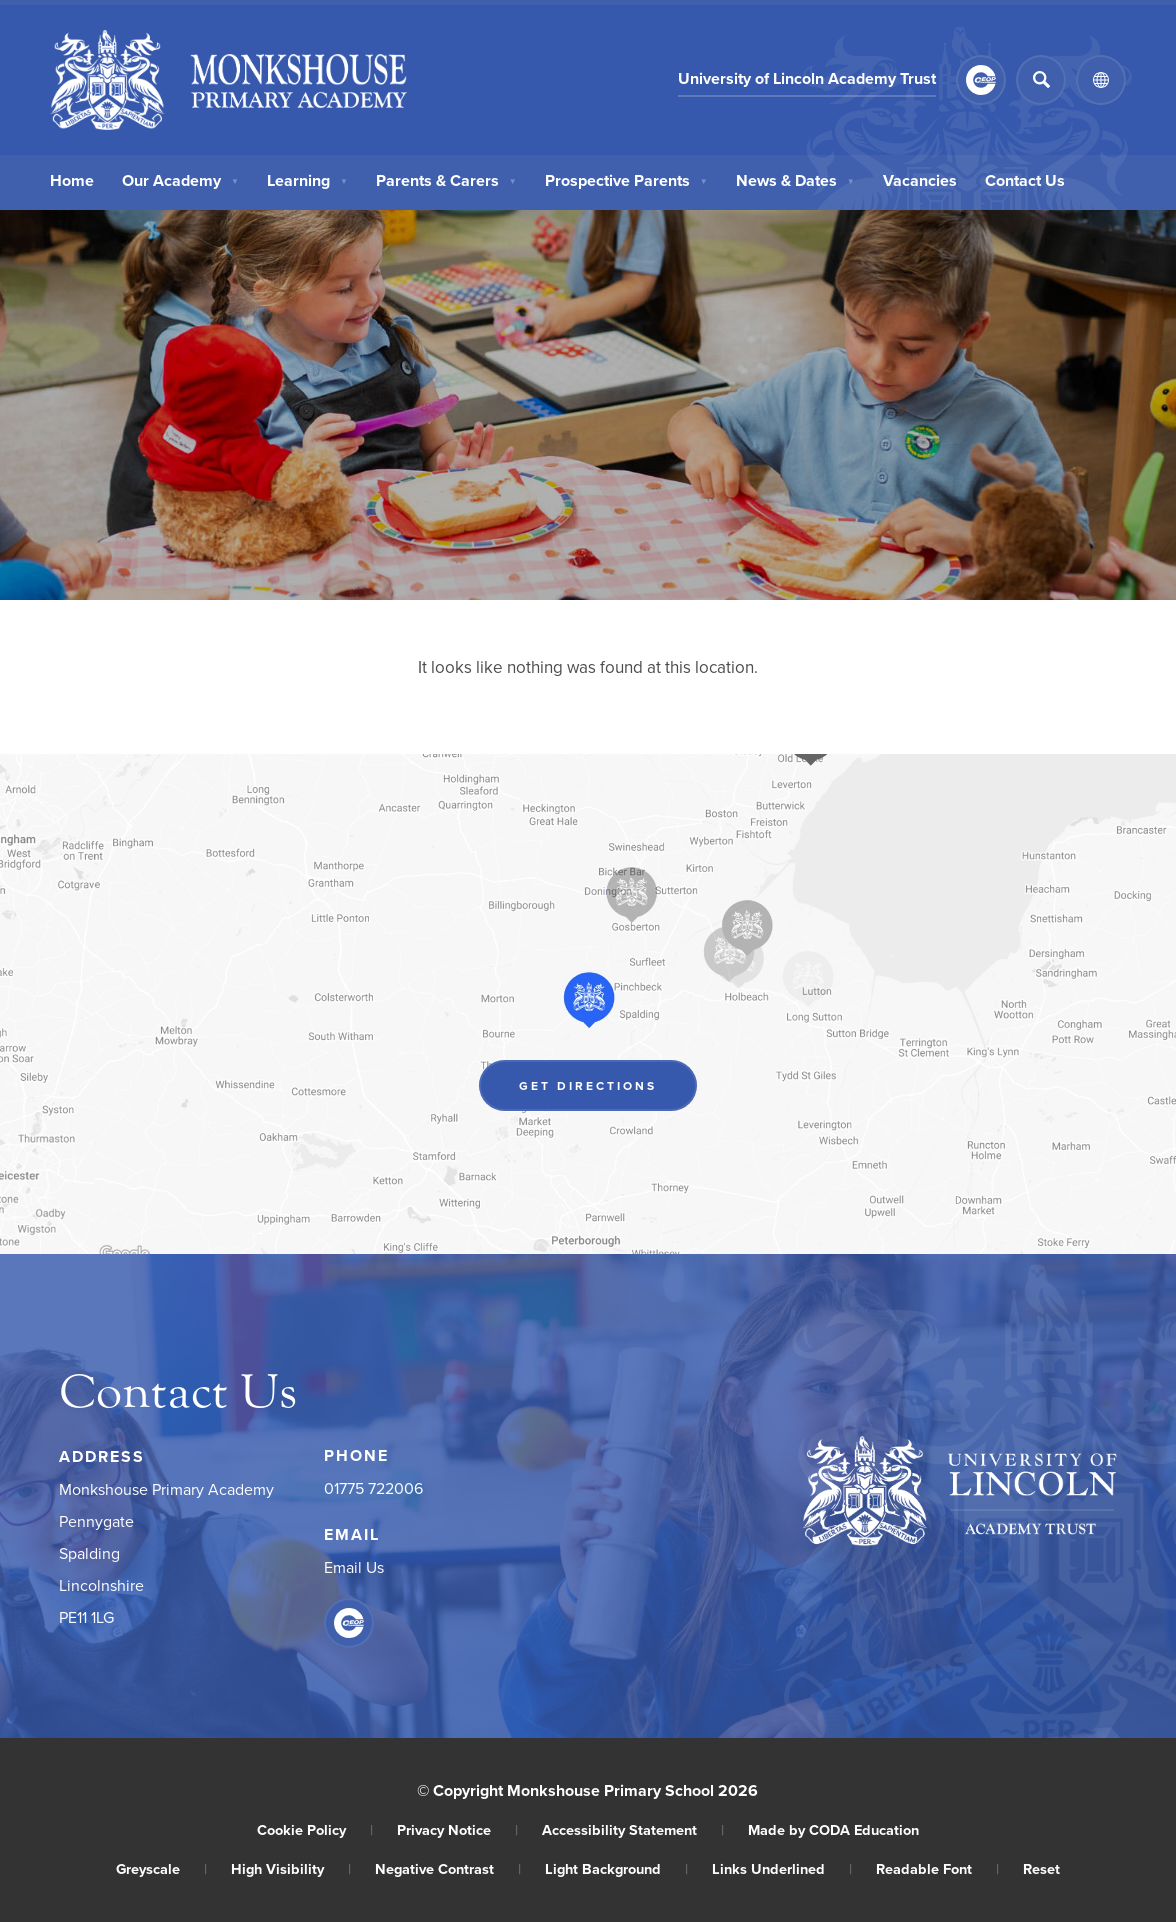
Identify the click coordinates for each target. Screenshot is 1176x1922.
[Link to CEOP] (981, 80)
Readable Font (937, 1868)
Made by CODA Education (833, 1829)
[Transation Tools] (1101, 80)
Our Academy (180, 180)
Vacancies (920, 180)
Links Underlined (782, 1868)
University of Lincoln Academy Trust (807, 78)
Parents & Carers (446, 180)
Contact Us (1025, 180)
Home (72, 180)
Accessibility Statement (633, 1829)
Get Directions (588, 1085)
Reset (1041, 1868)
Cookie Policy (315, 1829)
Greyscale (161, 1868)
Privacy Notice (457, 1829)
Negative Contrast (448, 1868)
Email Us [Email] (354, 1567)
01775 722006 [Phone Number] (373, 1488)
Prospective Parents (626, 180)
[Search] (1041, 80)
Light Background (616, 1868)
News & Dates (795, 180)
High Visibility (291, 1868)
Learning (307, 180)
